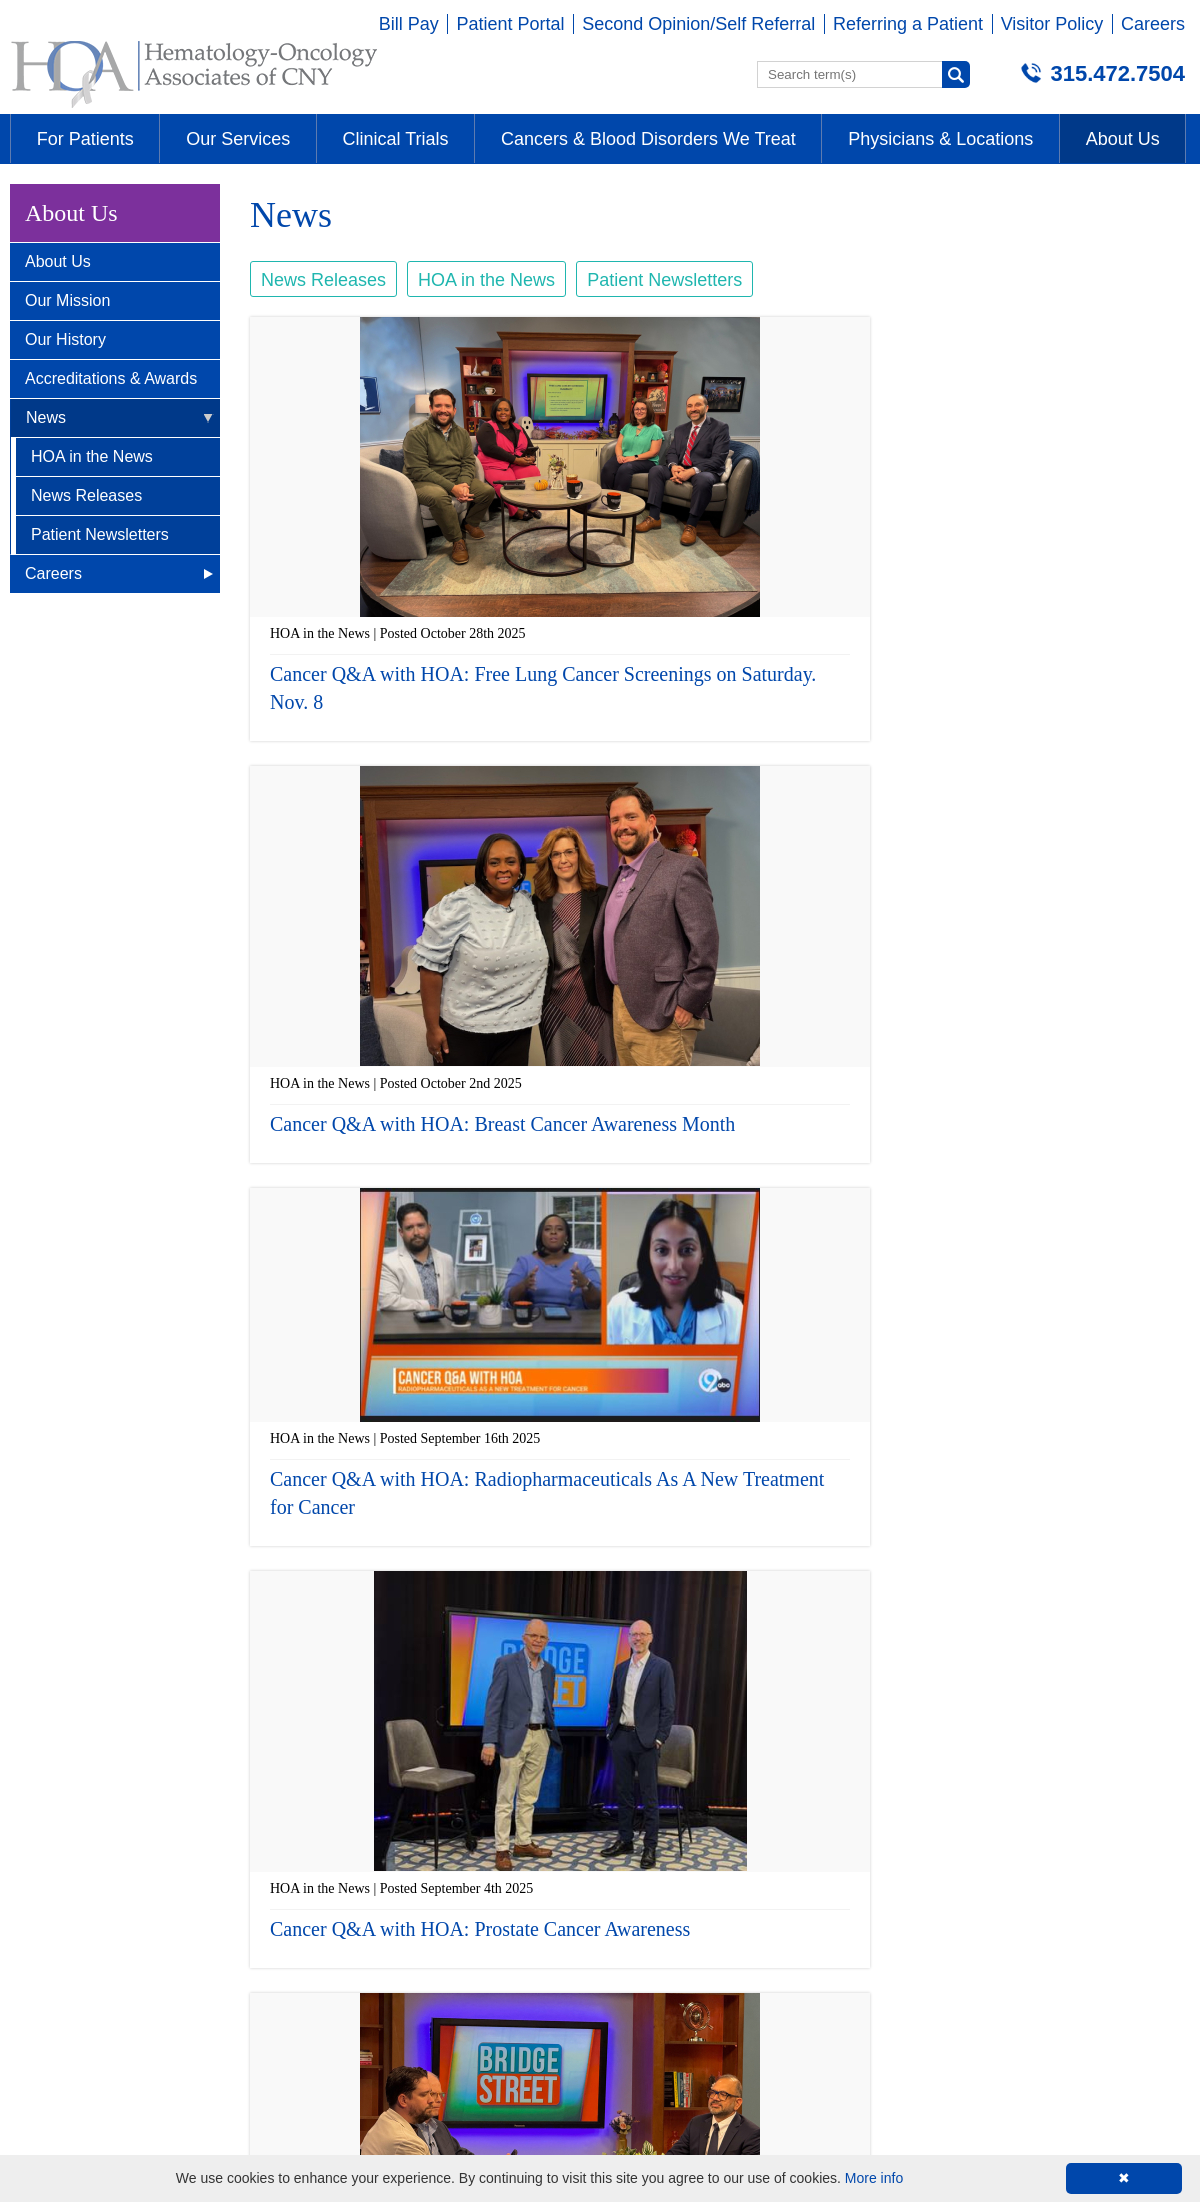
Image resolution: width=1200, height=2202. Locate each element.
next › (868, 1693)
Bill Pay (409, 24)
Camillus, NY (359, 1819)
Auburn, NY (646, 1819)
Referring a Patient (908, 24)
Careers (1153, 24)
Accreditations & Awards (111, 378)
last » (915, 1693)
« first (525, 1693)
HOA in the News (92, 456)
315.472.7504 (1117, 73)
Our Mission (67, 300)
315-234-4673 (950, 1906)
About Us (58, 261)
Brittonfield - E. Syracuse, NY (129, 1819)
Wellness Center (960, 1819)
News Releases (86, 495)
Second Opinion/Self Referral (698, 24)
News (46, 417)
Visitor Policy (1052, 24)
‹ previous (582, 1693)
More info (874, 2178)
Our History (65, 339)
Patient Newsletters (100, 534)
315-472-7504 (69, 1906)
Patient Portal (510, 24)
